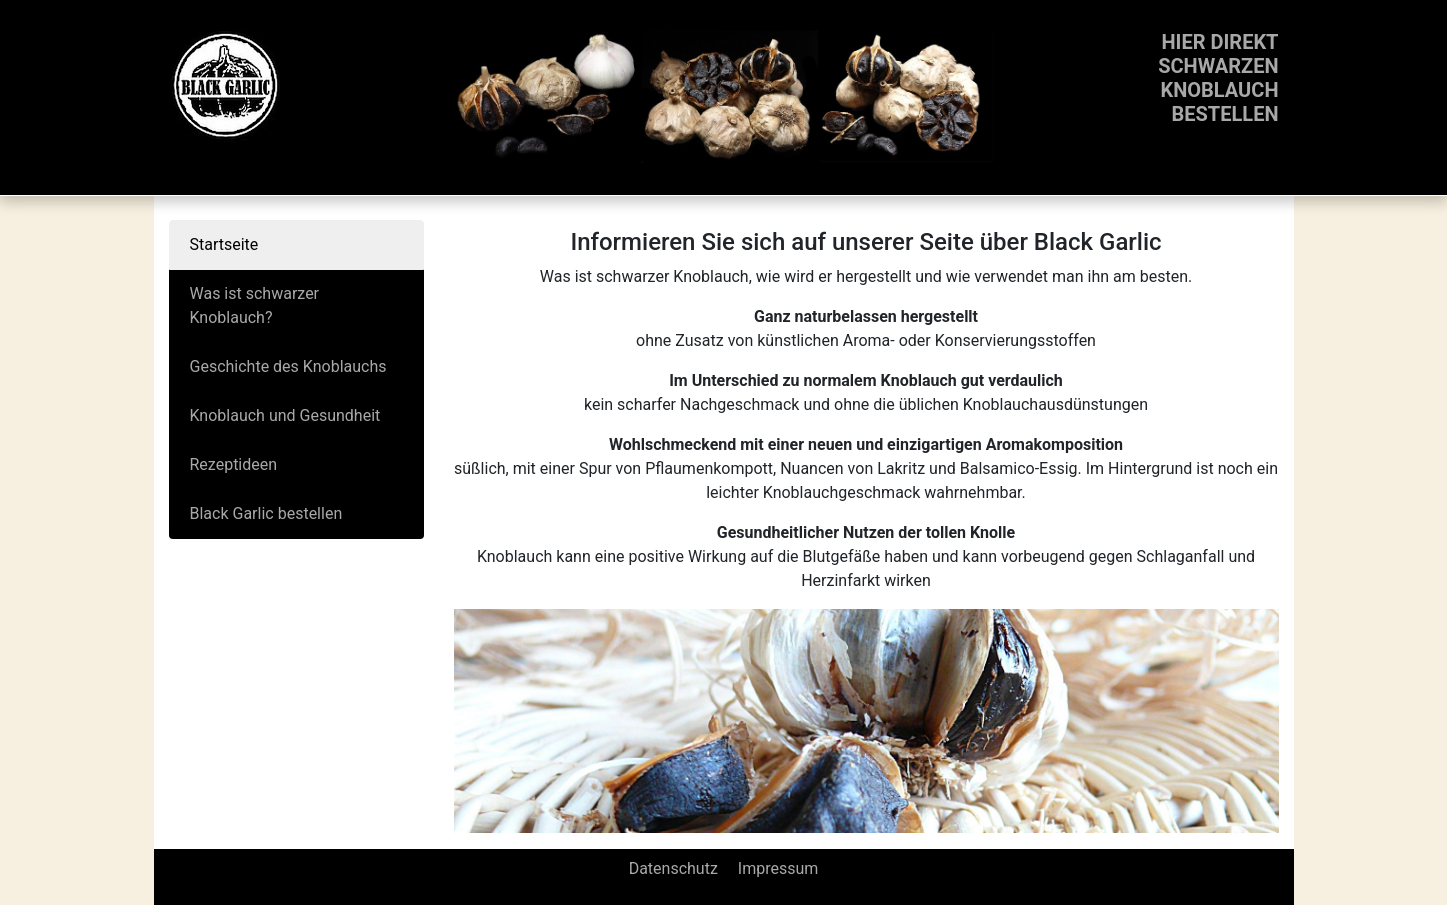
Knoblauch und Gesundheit (285, 415)
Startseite (224, 244)
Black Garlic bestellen (266, 513)
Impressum (778, 868)
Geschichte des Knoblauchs (288, 366)
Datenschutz (673, 868)
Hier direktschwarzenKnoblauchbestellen (1218, 78)
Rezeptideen (234, 464)
